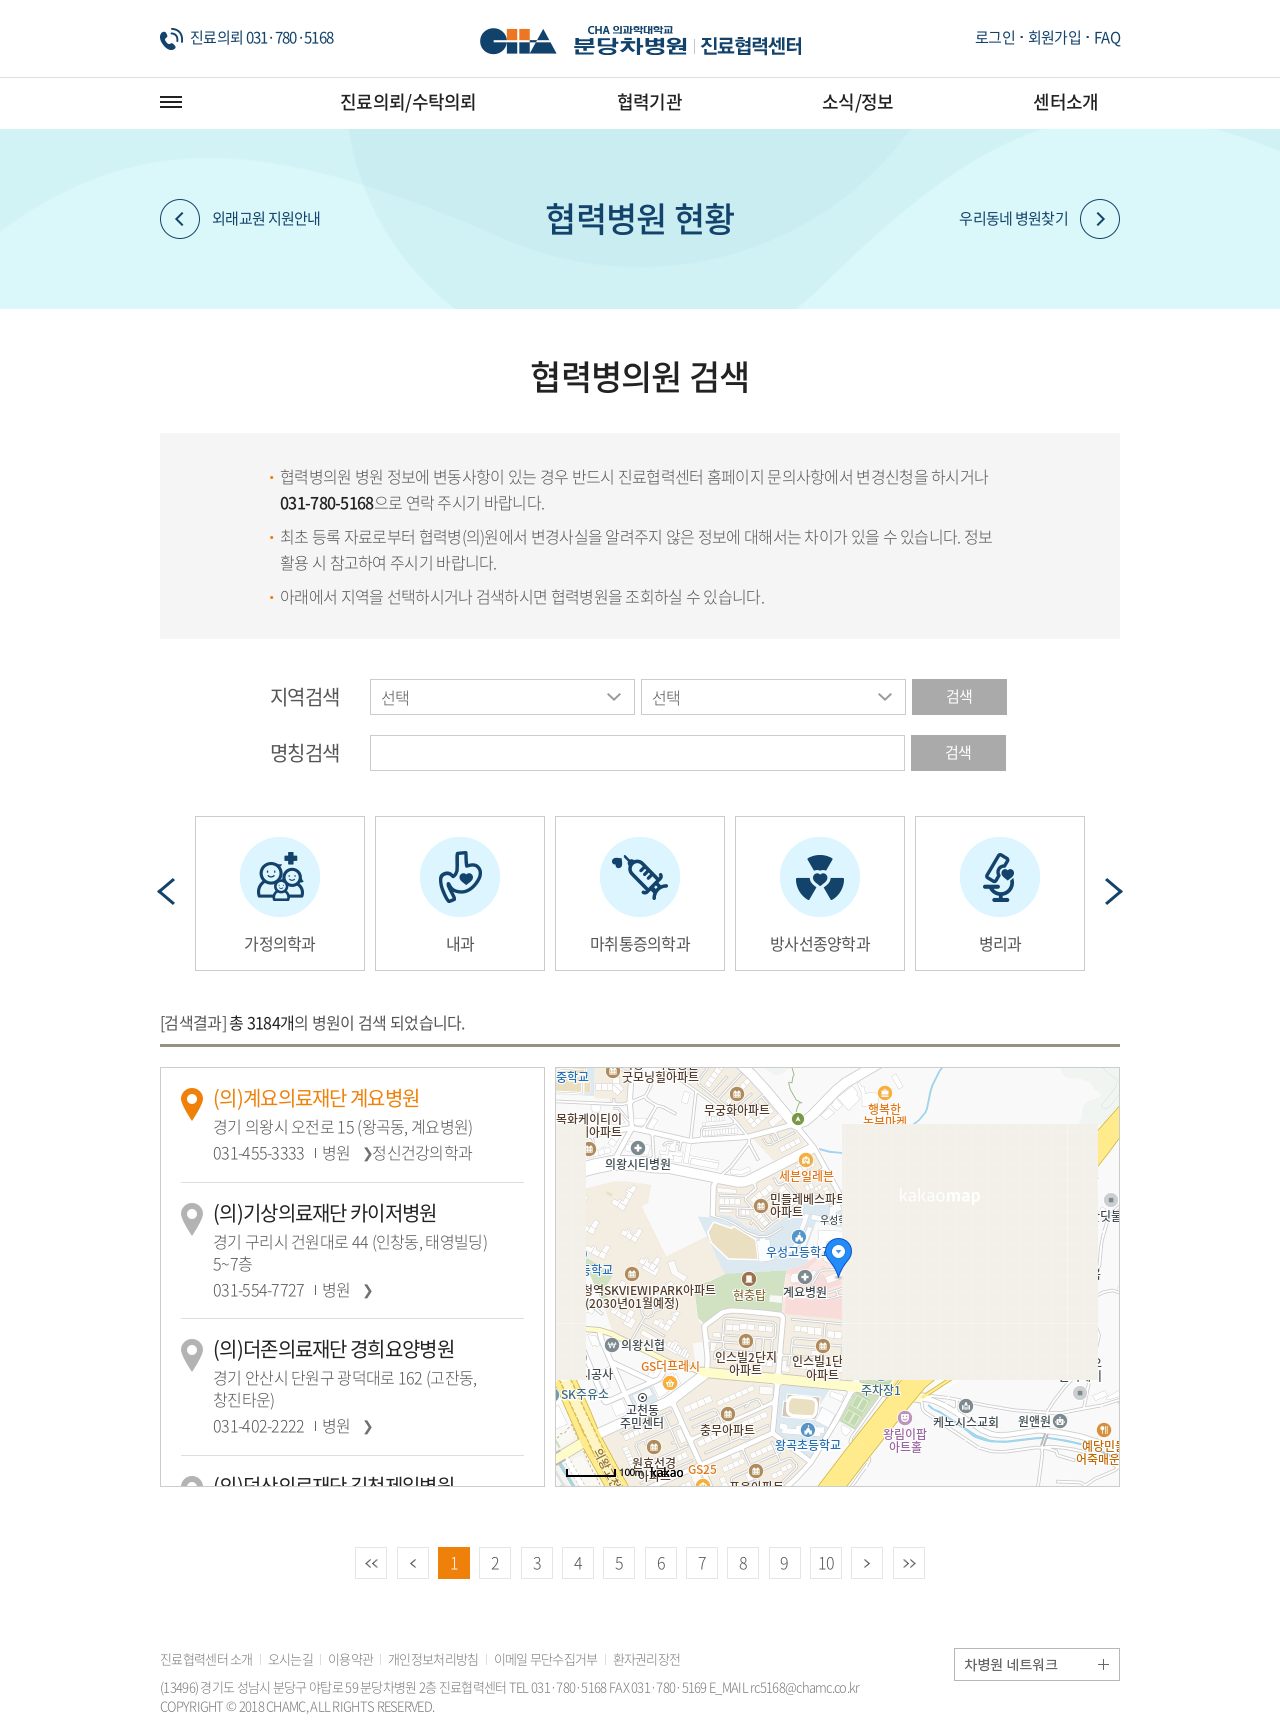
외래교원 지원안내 (240, 219)
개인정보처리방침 (433, 1658)
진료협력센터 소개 (206, 1658)
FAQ (1107, 37)
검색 (959, 696)
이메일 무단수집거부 (546, 1658)
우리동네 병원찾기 (1039, 219)
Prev (166, 891)
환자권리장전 (647, 1658)
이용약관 (350, 1658)
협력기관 (649, 101)
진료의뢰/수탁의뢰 (408, 101)
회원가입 (1054, 37)
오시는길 (290, 1658)
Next (1114, 891)
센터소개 (1065, 101)
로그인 (995, 37)
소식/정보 (858, 101)
